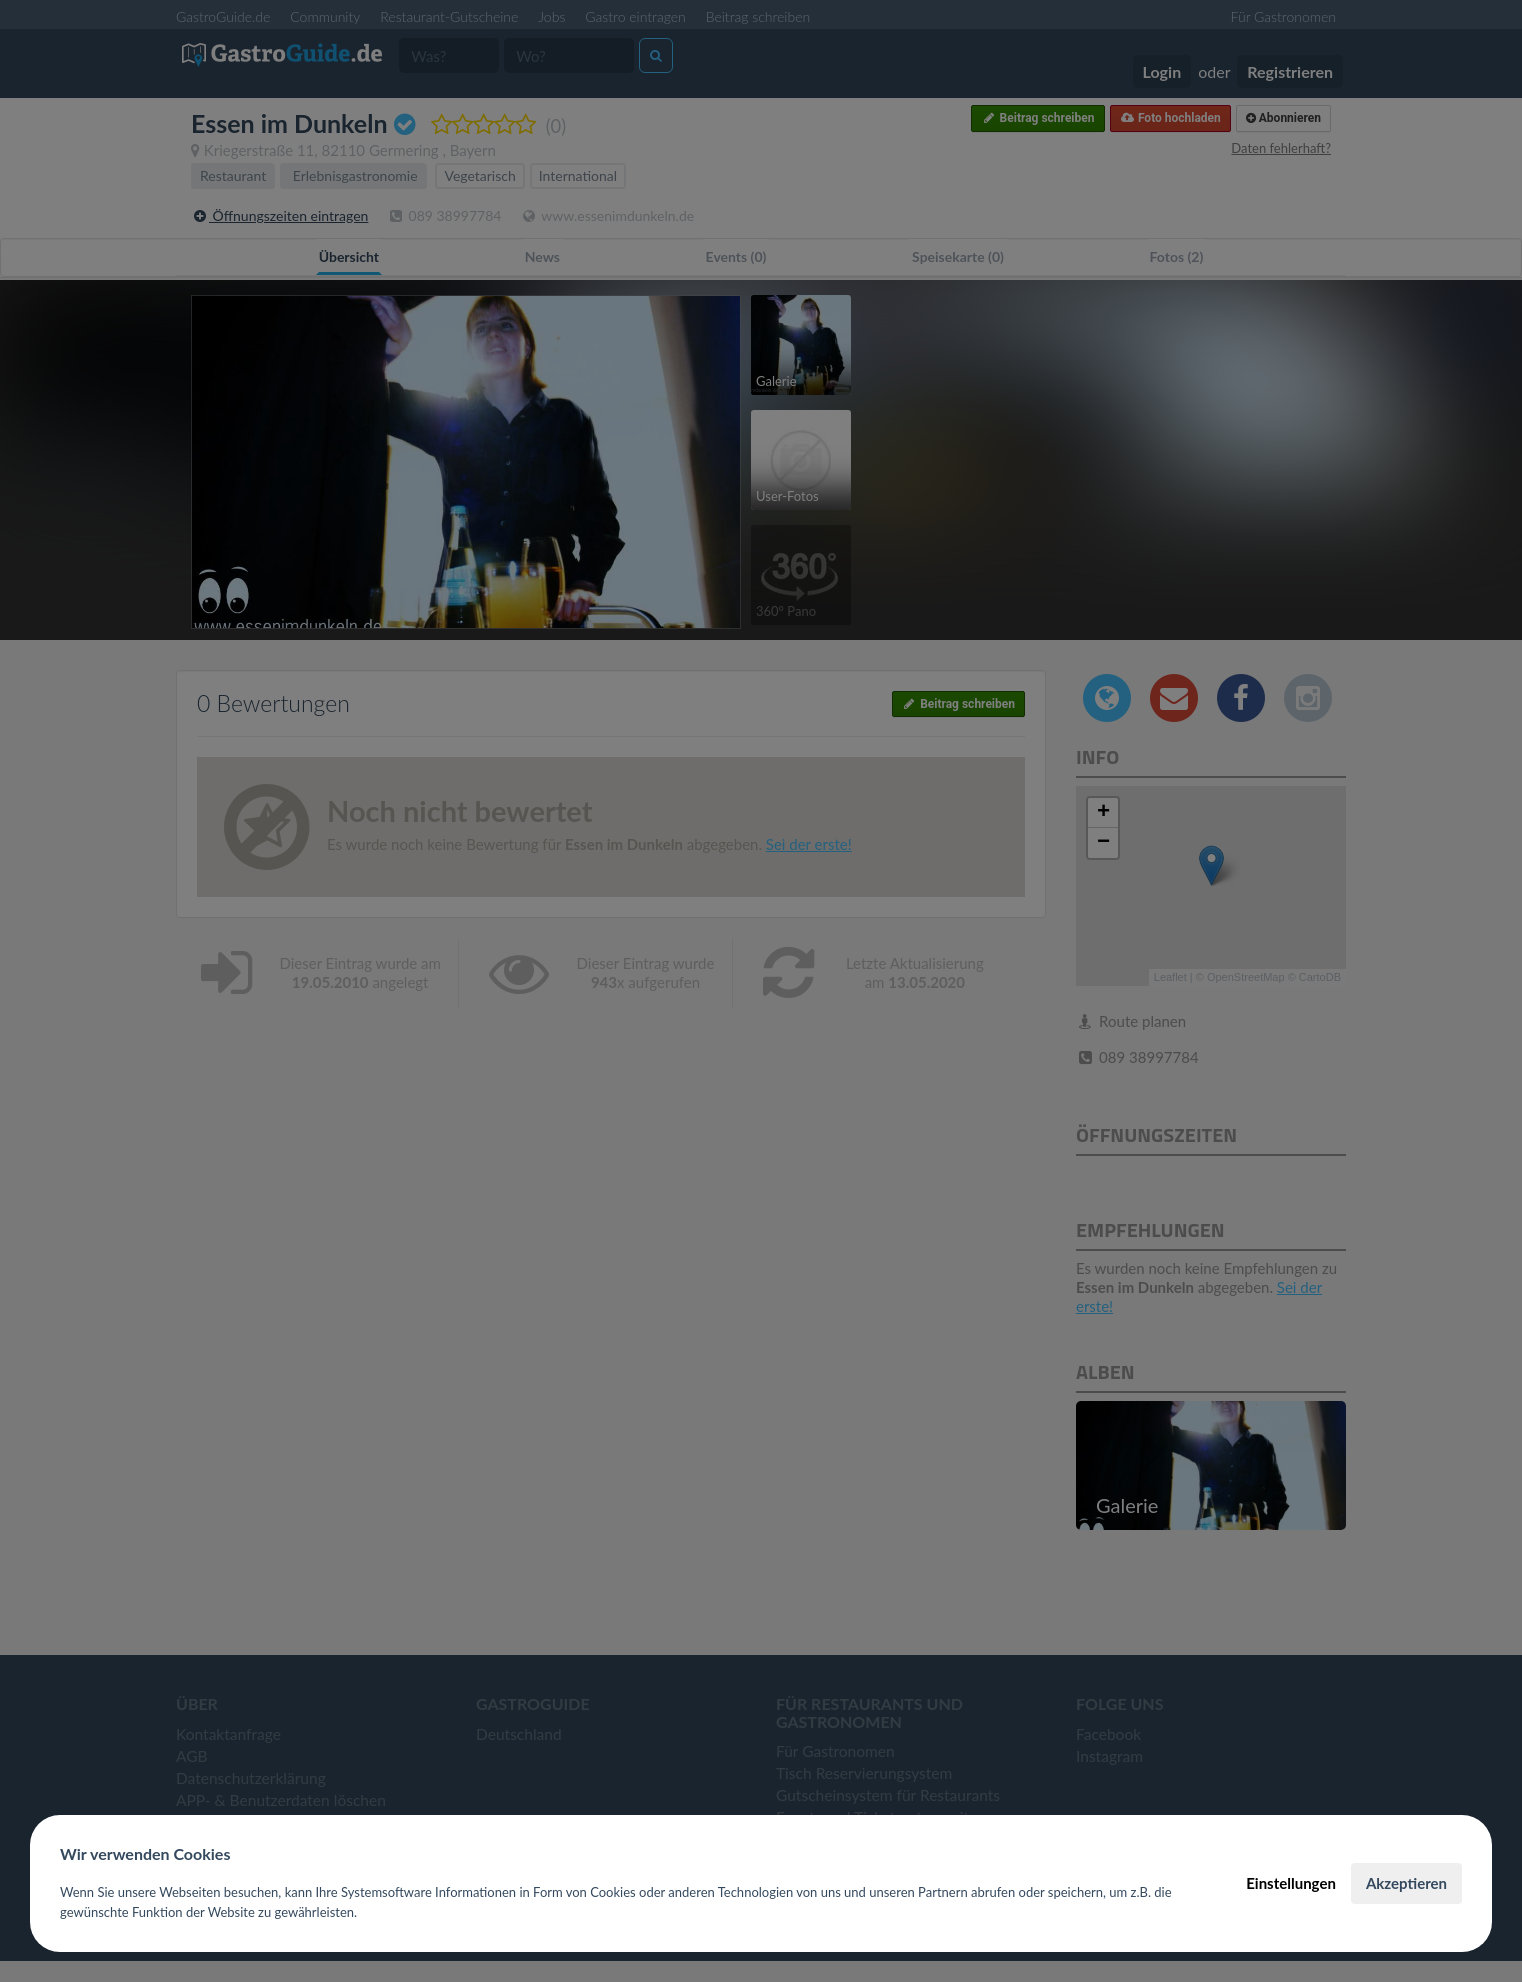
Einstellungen (1291, 1883)
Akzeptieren (1406, 1883)
